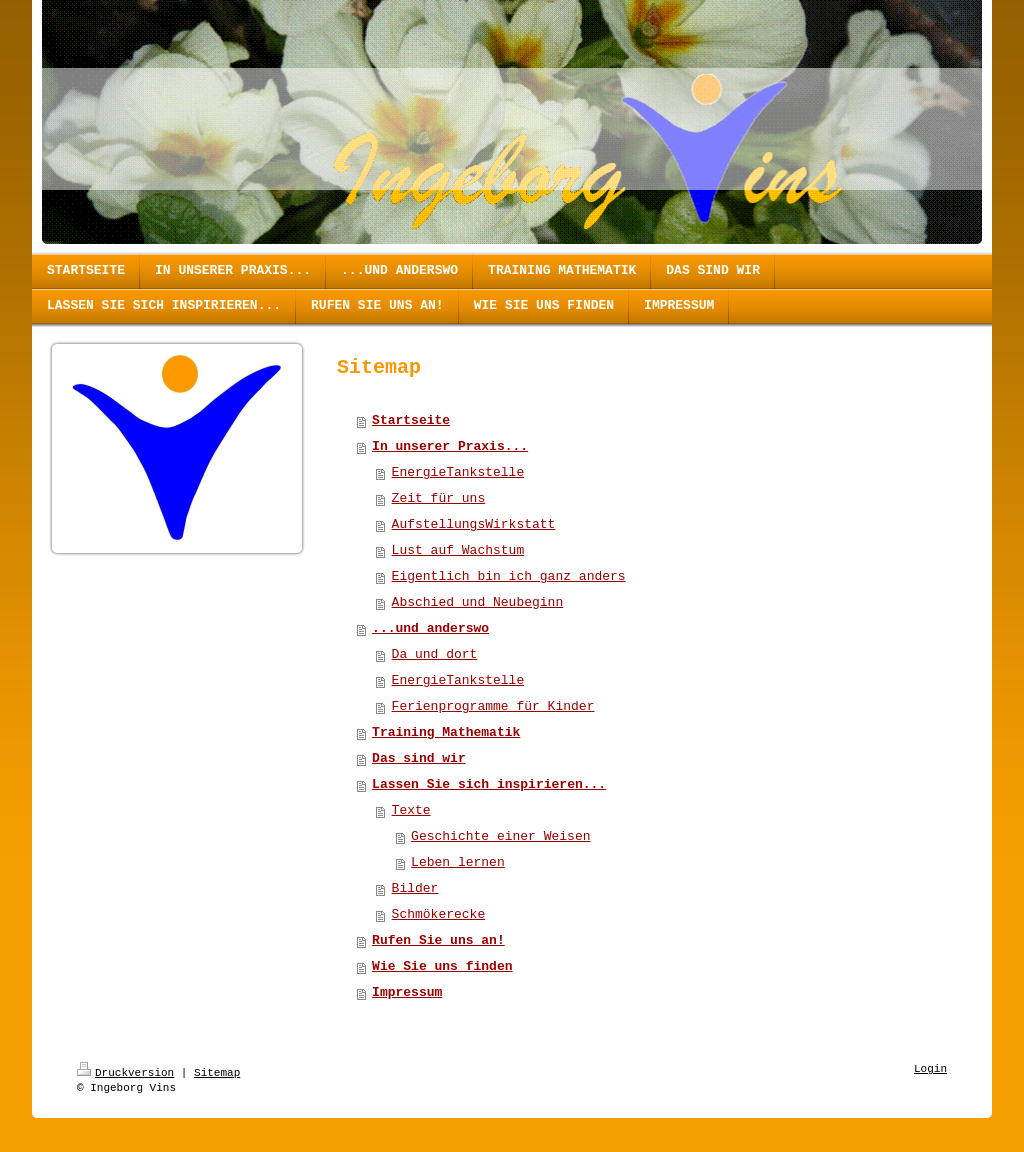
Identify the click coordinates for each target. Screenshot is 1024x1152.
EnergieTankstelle (458, 472)
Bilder (415, 888)
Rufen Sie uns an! (438, 940)
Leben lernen (458, 862)
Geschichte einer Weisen (500, 836)
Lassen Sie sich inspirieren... (489, 784)
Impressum (407, 992)
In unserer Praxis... (450, 446)
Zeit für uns (439, 498)
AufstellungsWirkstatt (474, 524)
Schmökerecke (439, 914)
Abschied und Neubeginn (478, 602)
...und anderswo (430, 628)
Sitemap (217, 1073)
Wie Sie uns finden (442, 966)
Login (930, 1069)
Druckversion (125, 1073)
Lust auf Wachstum (458, 550)
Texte (411, 810)
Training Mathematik (446, 732)
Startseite (411, 420)
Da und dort (435, 654)
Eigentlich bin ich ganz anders (509, 576)
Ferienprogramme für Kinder (493, 706)
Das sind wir (419, 758)
